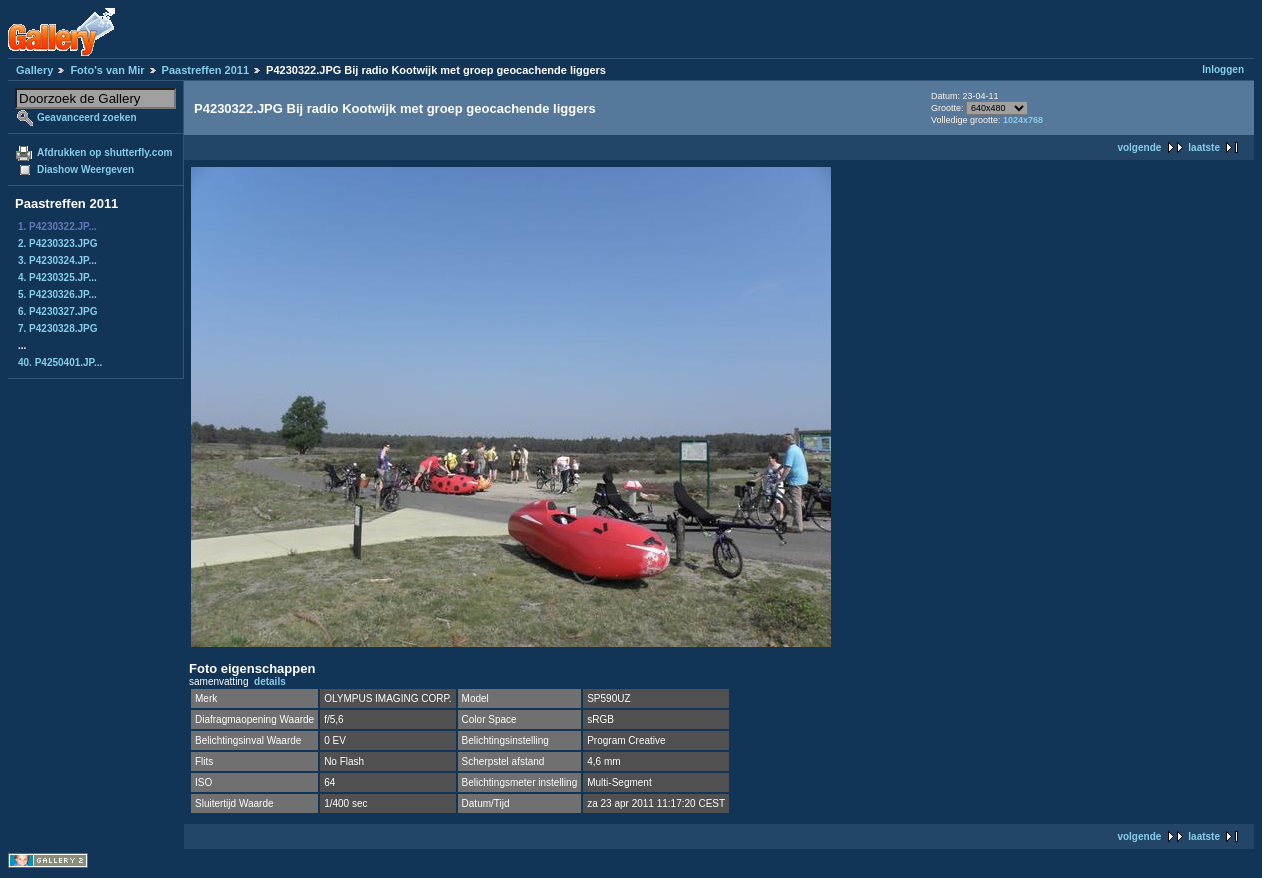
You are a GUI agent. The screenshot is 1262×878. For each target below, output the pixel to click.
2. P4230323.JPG (58, 243)
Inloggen (1223, 69)
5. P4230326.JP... (57, 294)
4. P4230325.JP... (57, 277)
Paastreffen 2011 (205, 70)
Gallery (34, 70)
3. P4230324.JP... (57, 260)
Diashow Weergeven (85, 169)
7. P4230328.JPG (58, 328)
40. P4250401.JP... (60, 362)
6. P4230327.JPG (58, 311)
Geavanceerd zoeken (87, 117)
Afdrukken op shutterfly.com (104, 152)
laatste (1204, 147)
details (270, 681)
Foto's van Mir (107, 70)
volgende (1139, 147)
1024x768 (1023, 120)
